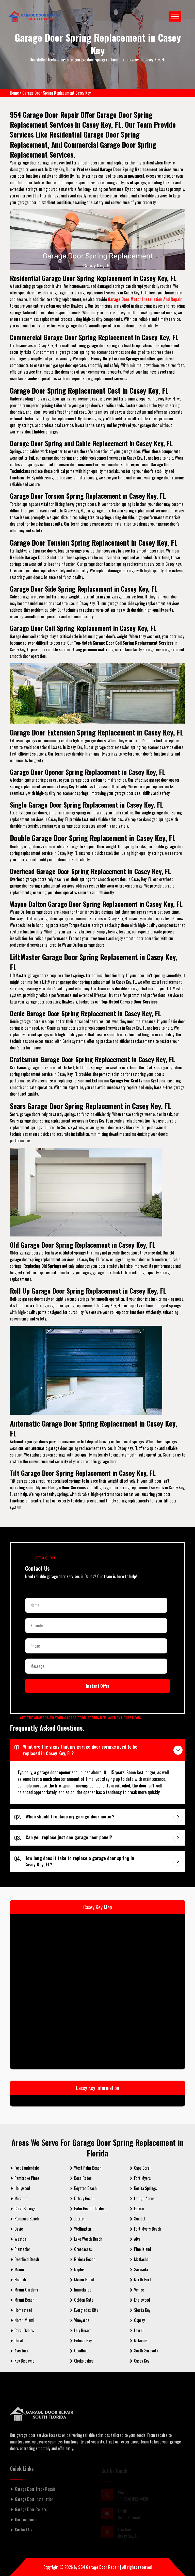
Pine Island (142, 2249)
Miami (19, 2269)
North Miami (24, 2320)
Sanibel (139, 2219)
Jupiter (79, 2219)
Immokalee (82, 2290)
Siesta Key (142, 2310)
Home (14, 93)
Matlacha (141, 2259)
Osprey (139, 2320)
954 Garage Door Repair (98, 2567)
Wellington (82, 2229)
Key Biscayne (24, 2361)
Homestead (23, 2310)
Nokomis (141, 2340)
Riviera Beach (84, 2259)
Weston (20, 2239)
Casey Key (141, 2361)
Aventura (21, 2351)
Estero (139, 2208)
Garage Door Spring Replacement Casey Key (56, 93)
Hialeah (20, 2280)
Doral (18, 2340)
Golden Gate (83, 2300)
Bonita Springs (145, 2188)
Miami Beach (24, 2300)
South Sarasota (146, 2351)
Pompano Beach (26, 2219)
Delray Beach (84, 2198)
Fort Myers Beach (147, 2229)
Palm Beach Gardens (90, 2208)
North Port (142, 2280)
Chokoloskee (83, 2361)
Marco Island (84, 2280)
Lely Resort (83, 2330)
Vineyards (81, 2320)
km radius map (97, 1993)
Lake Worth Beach (88, 2239)
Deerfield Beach (26, 2259)
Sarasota (141, 2269)
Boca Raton (83, 2178)
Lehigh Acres (144, 2198)
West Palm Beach (88, 2168)
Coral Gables (24, 2330)
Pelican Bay (83, 2340)
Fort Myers (142, 2178)
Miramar (21, 2198)
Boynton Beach (85, 2188)
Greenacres (83, 2249)
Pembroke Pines (26, 2178)
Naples (79, 2269)
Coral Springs (25, 2208)
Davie (18, 2229)
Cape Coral (142, 2168)
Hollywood (22, 2188)
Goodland (81, 2351)
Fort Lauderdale (26, 2168)
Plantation (22, 2249)
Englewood (142, 2300)
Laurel (138, 2330)
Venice (139, 2290)
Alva (137, 2239)
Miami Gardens (26, 2290)
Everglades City (86, 2310)
